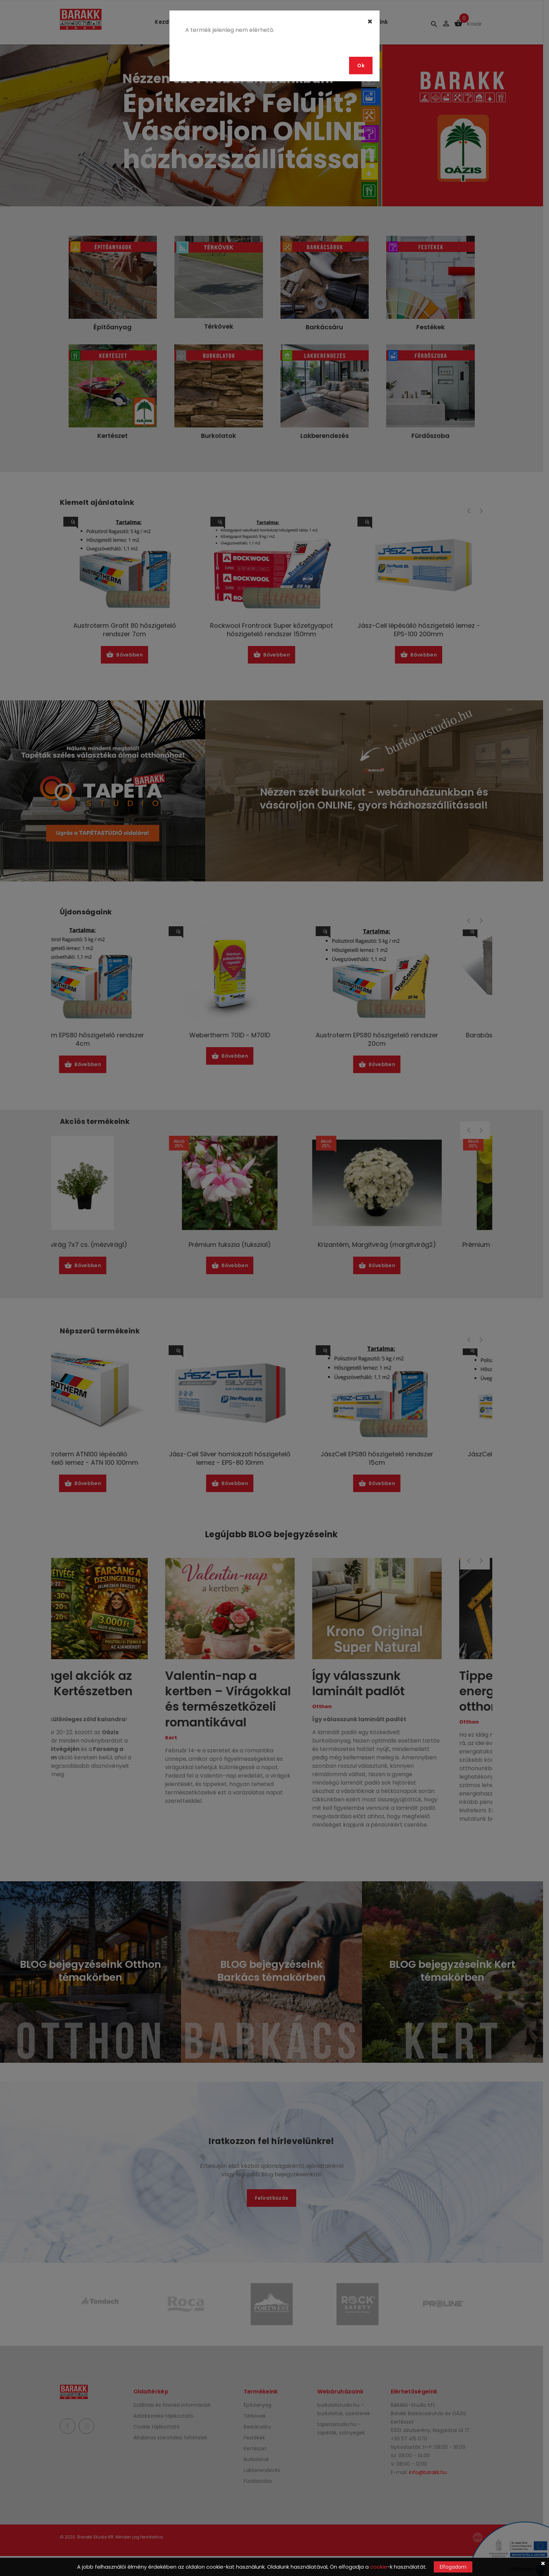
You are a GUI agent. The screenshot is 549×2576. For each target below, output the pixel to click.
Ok (360, 65)
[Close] (370, 22)
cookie (378, 2566)
